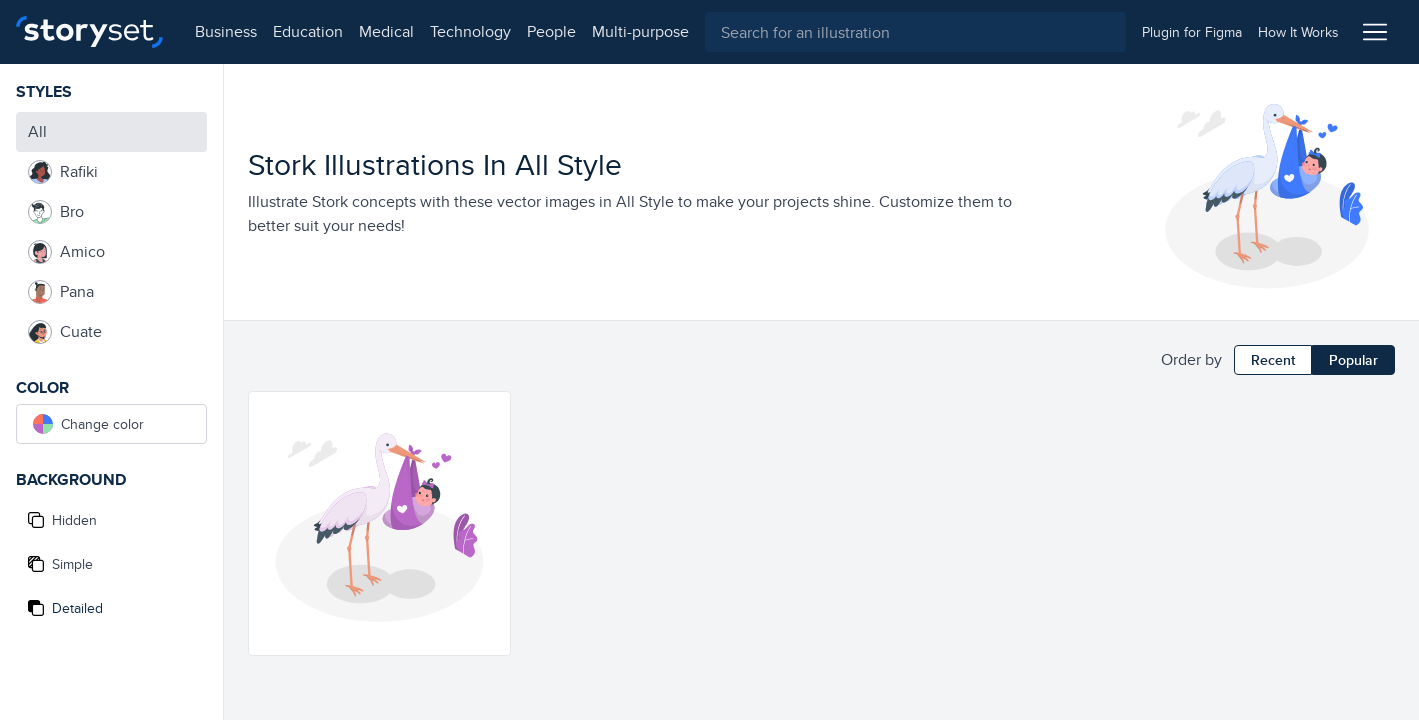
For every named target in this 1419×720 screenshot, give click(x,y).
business (226, 31)
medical (386, 31)
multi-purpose (640, 31)
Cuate (65, 332)
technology (470, 31)
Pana (61, 292)
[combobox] (915, 32)
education (308, 31)
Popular (1353, 360)
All (37, 131)
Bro (56, 212)
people (551, 31)
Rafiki (63, 172)
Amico (66, 252)
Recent (1273, 360)
